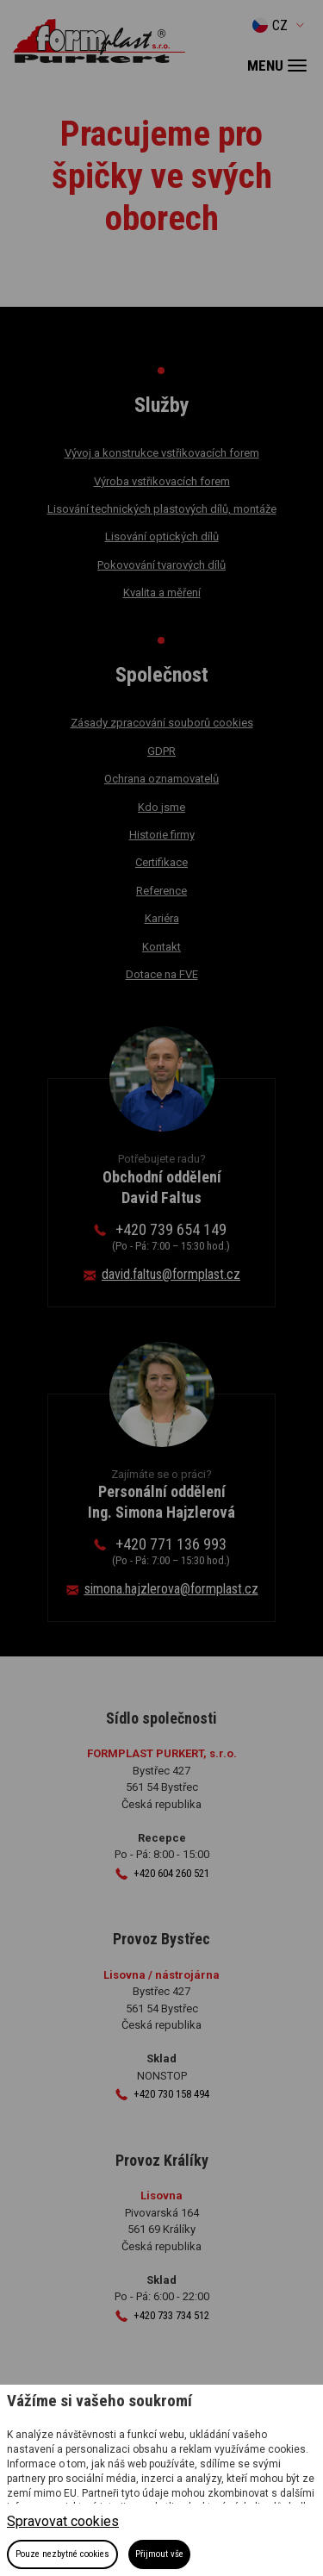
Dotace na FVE (162, 974)
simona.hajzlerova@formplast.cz (171, 1589)
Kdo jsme (161, 807)
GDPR (161, 751)
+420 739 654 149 (171, 1236)
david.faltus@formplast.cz (171, 1274)
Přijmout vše (159, 2554)
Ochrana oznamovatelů (161, 778)
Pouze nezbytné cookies (62, 2554)
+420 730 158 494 (171, 2093)
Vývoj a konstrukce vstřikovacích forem (162, 452)
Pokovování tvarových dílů (161, 564)
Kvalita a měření (162, 592)
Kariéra (162, 918)
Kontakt (161, 946)
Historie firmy (162, 834)
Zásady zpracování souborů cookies (162, 722)
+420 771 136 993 (171, 1551)
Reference (161, 890)
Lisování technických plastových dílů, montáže (161, 508)
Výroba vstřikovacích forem (162, 481)
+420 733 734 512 (171, 2315)
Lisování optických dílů (162, 536)
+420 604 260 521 (171, 1873)
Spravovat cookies (63, 2521)
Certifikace (161, 862)
